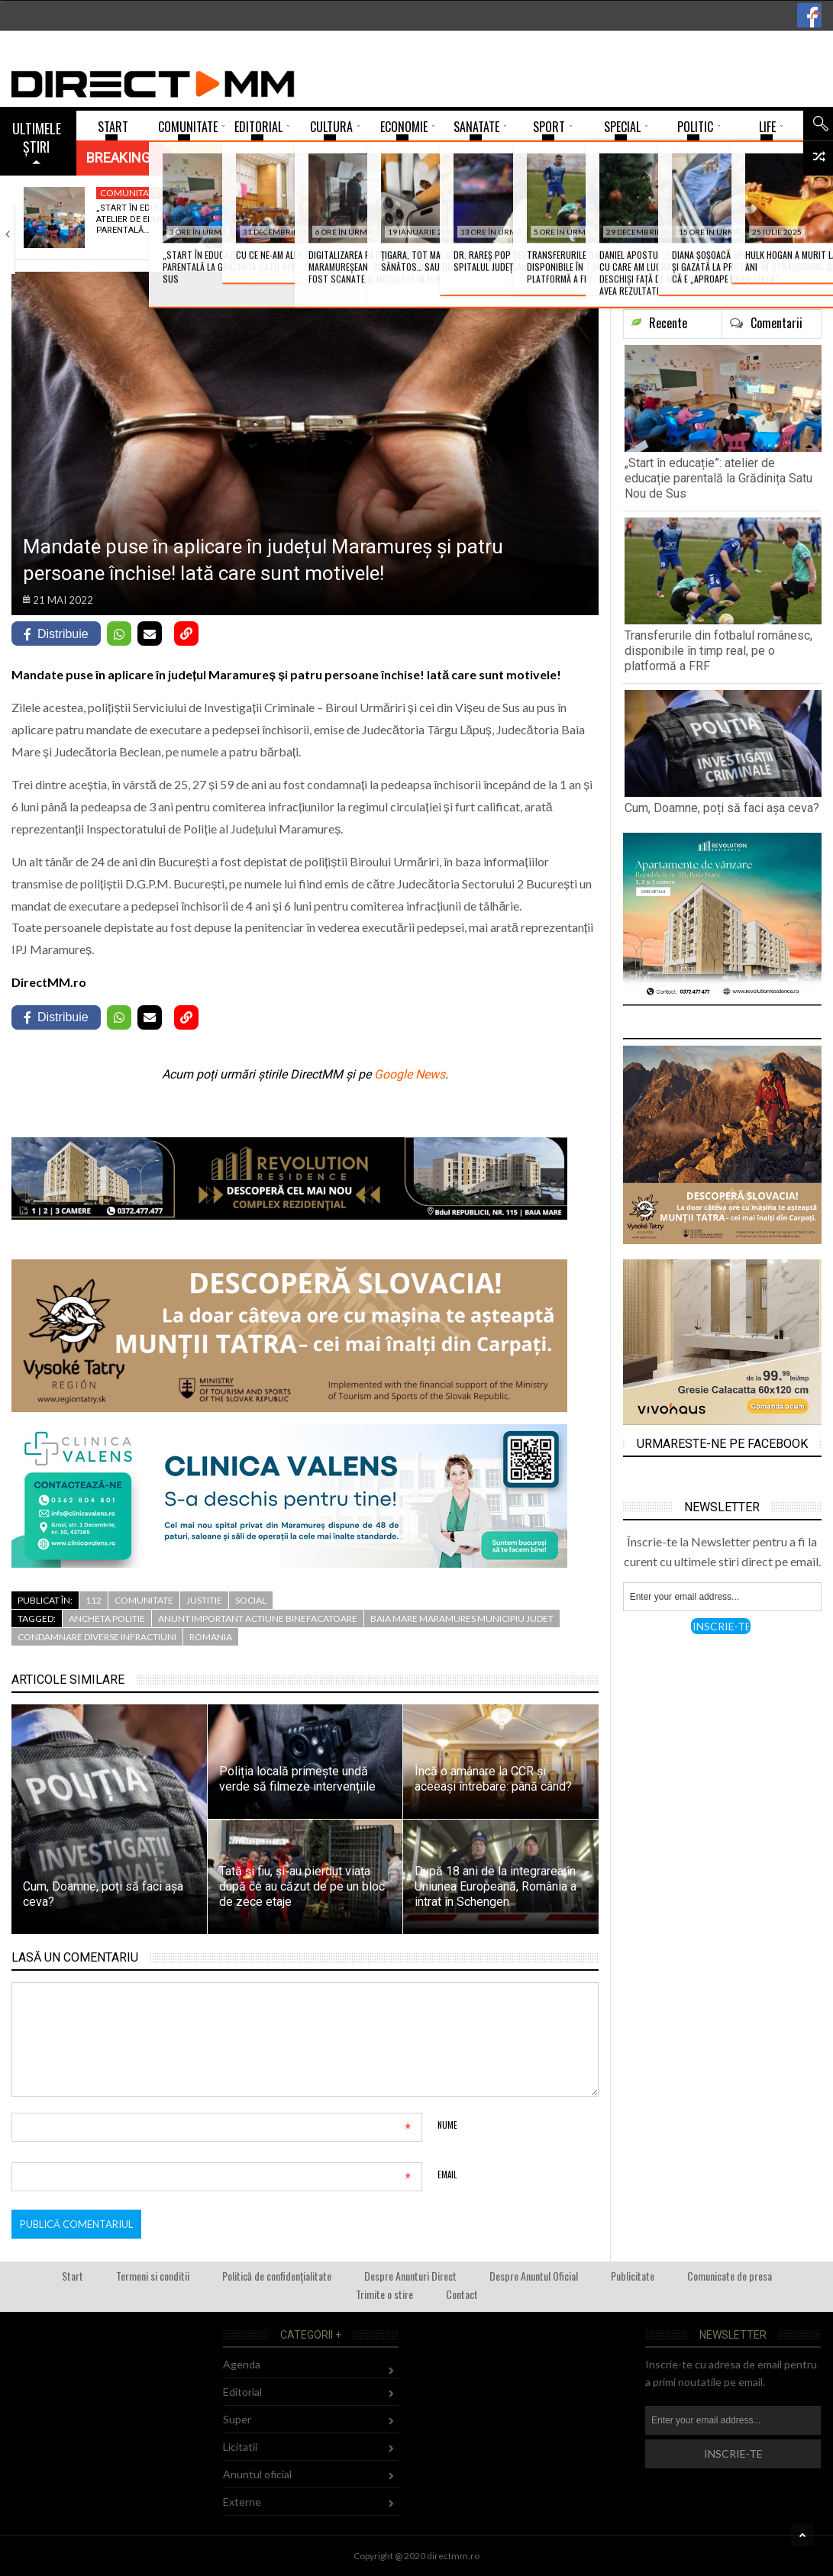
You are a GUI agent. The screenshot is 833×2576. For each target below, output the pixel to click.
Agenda (241, 2364)
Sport (296, 192)
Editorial (242, 2391)
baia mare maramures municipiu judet (462, 1618)
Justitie (204, 1600)
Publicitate (632, 2276)
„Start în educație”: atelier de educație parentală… (141, 219)
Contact (462, 2294)
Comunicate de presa (729, 2276)
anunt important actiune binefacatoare (257, 1618)
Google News (409, 1074)
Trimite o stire (384, 2294)
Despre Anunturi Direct (410, 2276)
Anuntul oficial (257, 2474)
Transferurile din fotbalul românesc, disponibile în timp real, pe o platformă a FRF (718, 650)
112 (94, 1600)
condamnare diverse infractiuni (97, 1637)
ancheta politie (107, 1618)
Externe (242, 2501)
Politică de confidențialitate (276, 2276)
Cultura (665, 192)
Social (250, 1600)
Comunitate (129, 192)
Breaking (118, 158)
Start (72, 2276)
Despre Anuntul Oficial (533, 2276)
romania (210, 1637)
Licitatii (240, 2446)
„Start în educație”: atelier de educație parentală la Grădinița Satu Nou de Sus (718, 478)
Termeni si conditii (152, 2276)
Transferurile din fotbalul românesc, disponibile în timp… (324, 219)
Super (237, 2419)
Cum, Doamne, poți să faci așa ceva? (508, 213)
